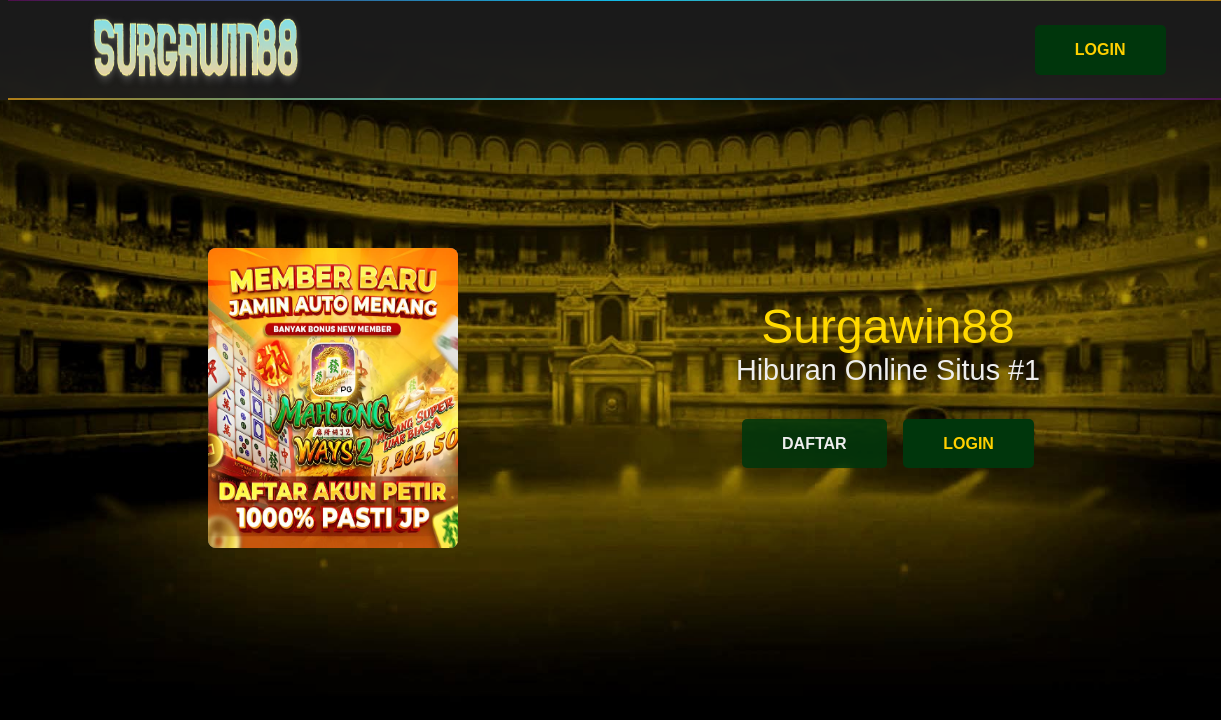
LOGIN (1100, 49)
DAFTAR (814, 443)
